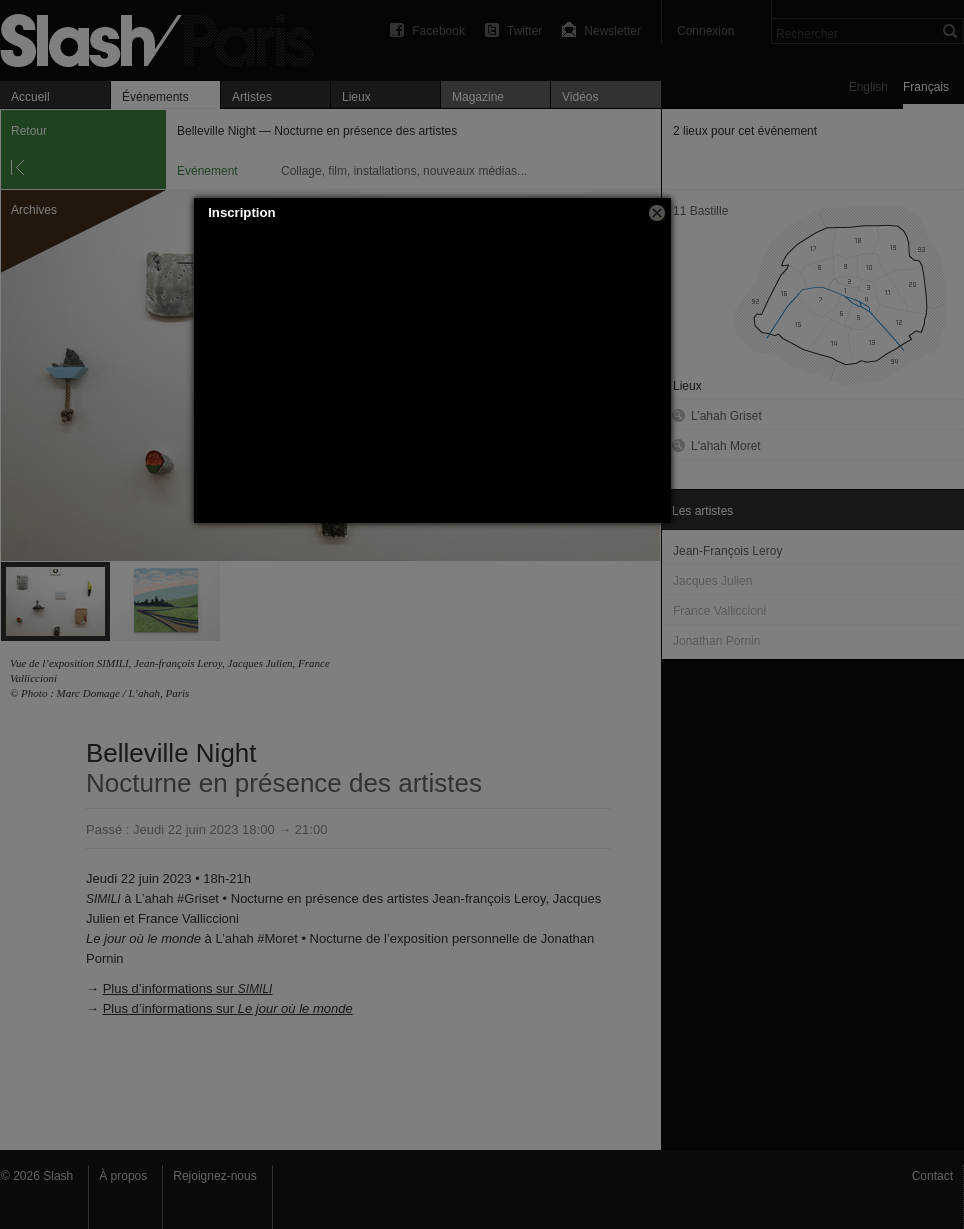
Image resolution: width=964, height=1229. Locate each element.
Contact (932, 1176)
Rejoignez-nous (214, 1176)
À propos (123, 1176)
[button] (657, 213)
